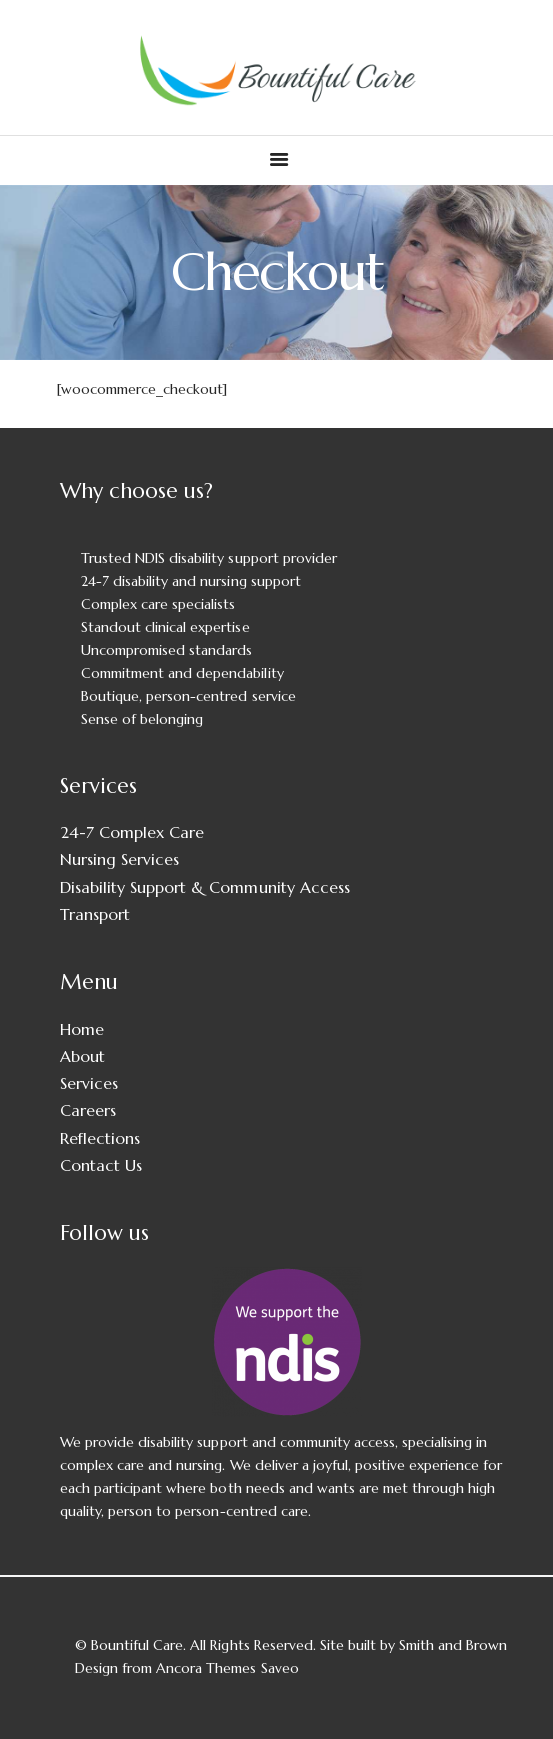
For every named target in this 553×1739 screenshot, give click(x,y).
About (82, 1056)
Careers (88, 1110)
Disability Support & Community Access (205, 887)
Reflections (100, 1138)
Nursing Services (119, 859)
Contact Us (101, 1165)
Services (89, 1083)
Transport (95, 914)
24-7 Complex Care (132, 832)
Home (82, 1029)
